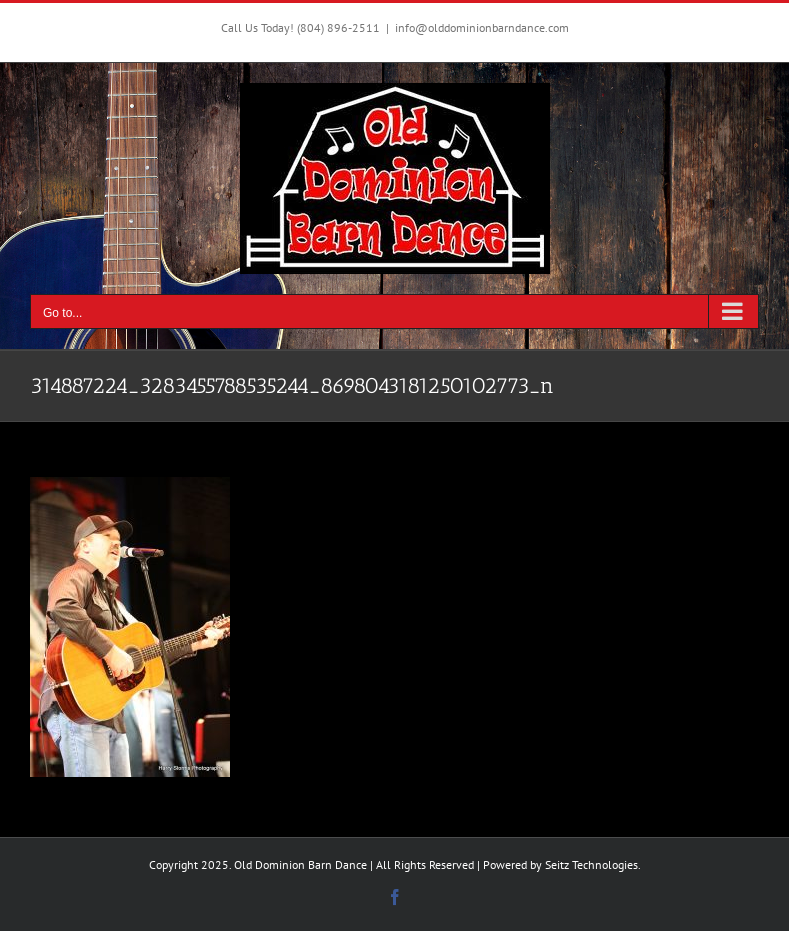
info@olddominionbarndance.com (482, 27)
